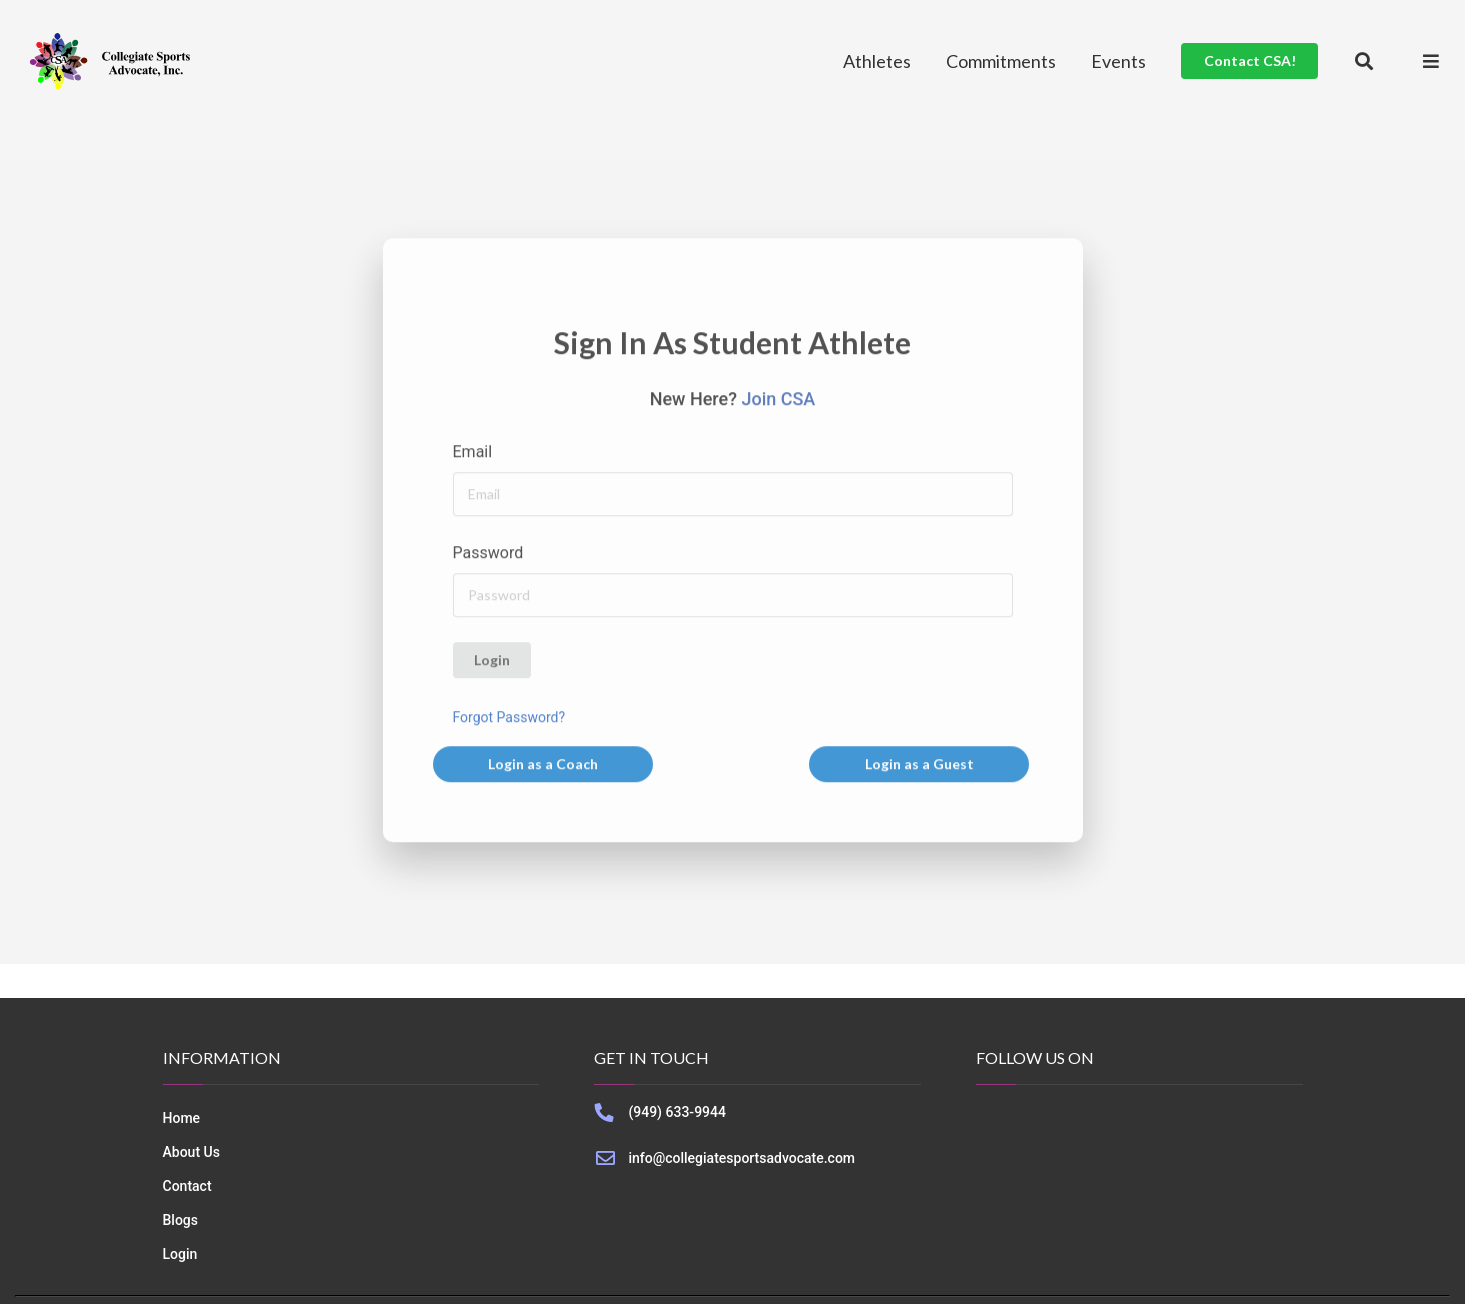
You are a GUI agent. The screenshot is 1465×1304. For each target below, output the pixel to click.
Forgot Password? (509, 719)
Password (488, 554)
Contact (187, 1186)
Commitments (1001, 61)
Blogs (181, 1220)
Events (1118, 61)
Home (182, 1118)
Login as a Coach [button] (543, 765)
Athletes (877, 61)
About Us (191, 1152)
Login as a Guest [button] (919, 765)
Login (492, 661)
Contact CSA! (1250, 60)
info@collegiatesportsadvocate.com (741, 1158)
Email (473, 453)
